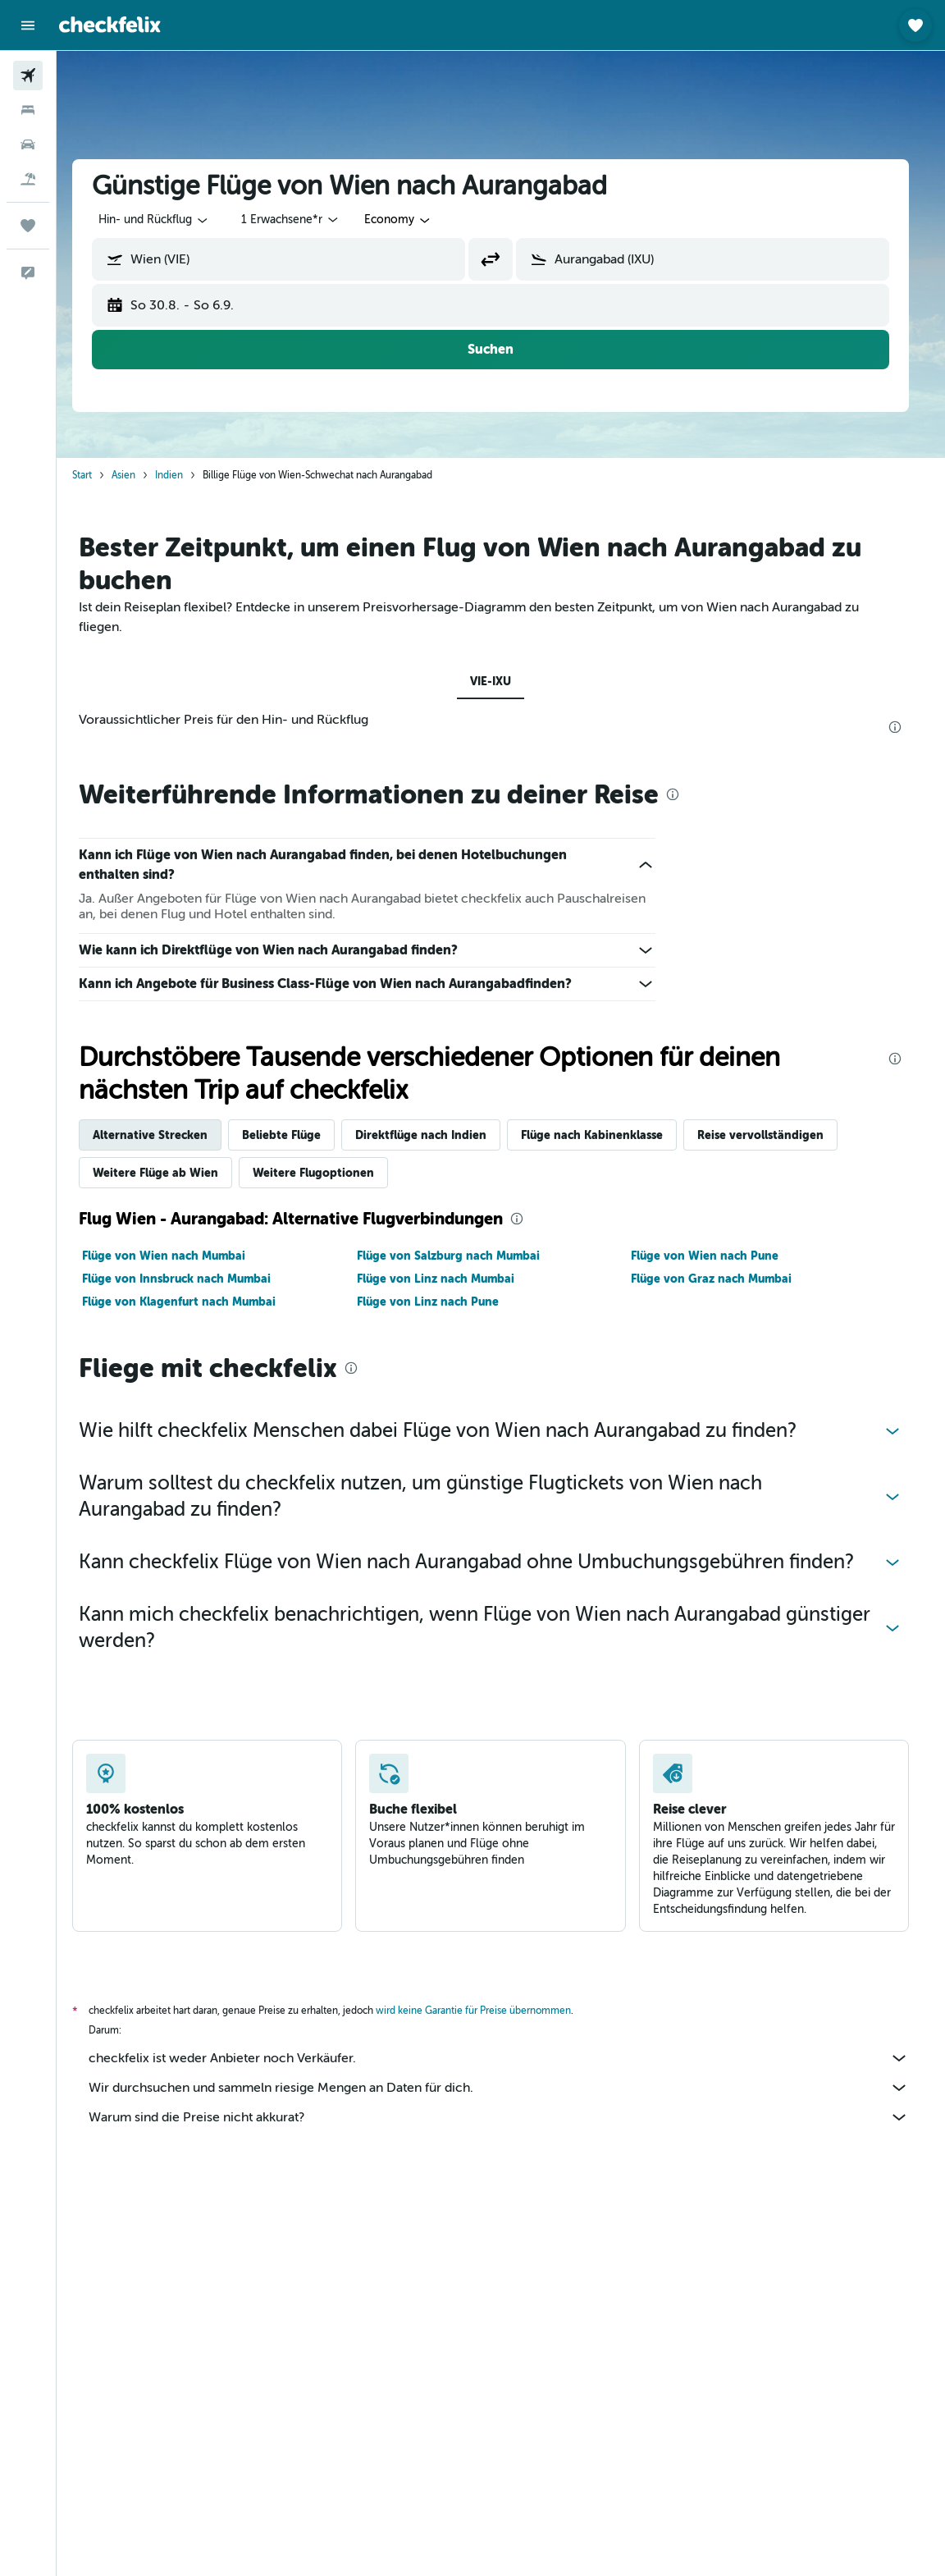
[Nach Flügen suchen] (28, 75)
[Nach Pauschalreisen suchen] (28, 178)
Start (93, 475)
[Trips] (28, 225)
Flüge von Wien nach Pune (715, 1255)
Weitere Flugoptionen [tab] (324, 1172)
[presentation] (905, 727)
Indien (180, 475)
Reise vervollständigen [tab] (771, 1135)
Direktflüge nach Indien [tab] (431, 1135)
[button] (28, 25)
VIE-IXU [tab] (501, 681)
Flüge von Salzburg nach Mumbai (458, 1255)
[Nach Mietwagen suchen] (28, 144)
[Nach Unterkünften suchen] (28, 110)
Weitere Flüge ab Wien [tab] (166, 1172)
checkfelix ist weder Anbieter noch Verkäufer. (509, 2058)
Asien (134, 475)
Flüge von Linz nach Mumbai (445, 1278)
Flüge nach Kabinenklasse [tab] (602, 1135)
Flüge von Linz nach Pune (438, 1301)
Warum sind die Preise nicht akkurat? (509, 2117)
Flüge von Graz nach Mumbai (721, 1278)
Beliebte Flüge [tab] (292, 1135)
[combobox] (409, 220)
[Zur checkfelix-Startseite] (110, 24)
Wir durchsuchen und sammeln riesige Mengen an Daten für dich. (509, 2088)
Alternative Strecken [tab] (160, 1135)
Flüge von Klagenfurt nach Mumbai (189, 1301)
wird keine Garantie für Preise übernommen (484, 2010)
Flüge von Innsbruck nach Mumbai (187, 1278)
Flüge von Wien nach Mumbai (174, 1255)
